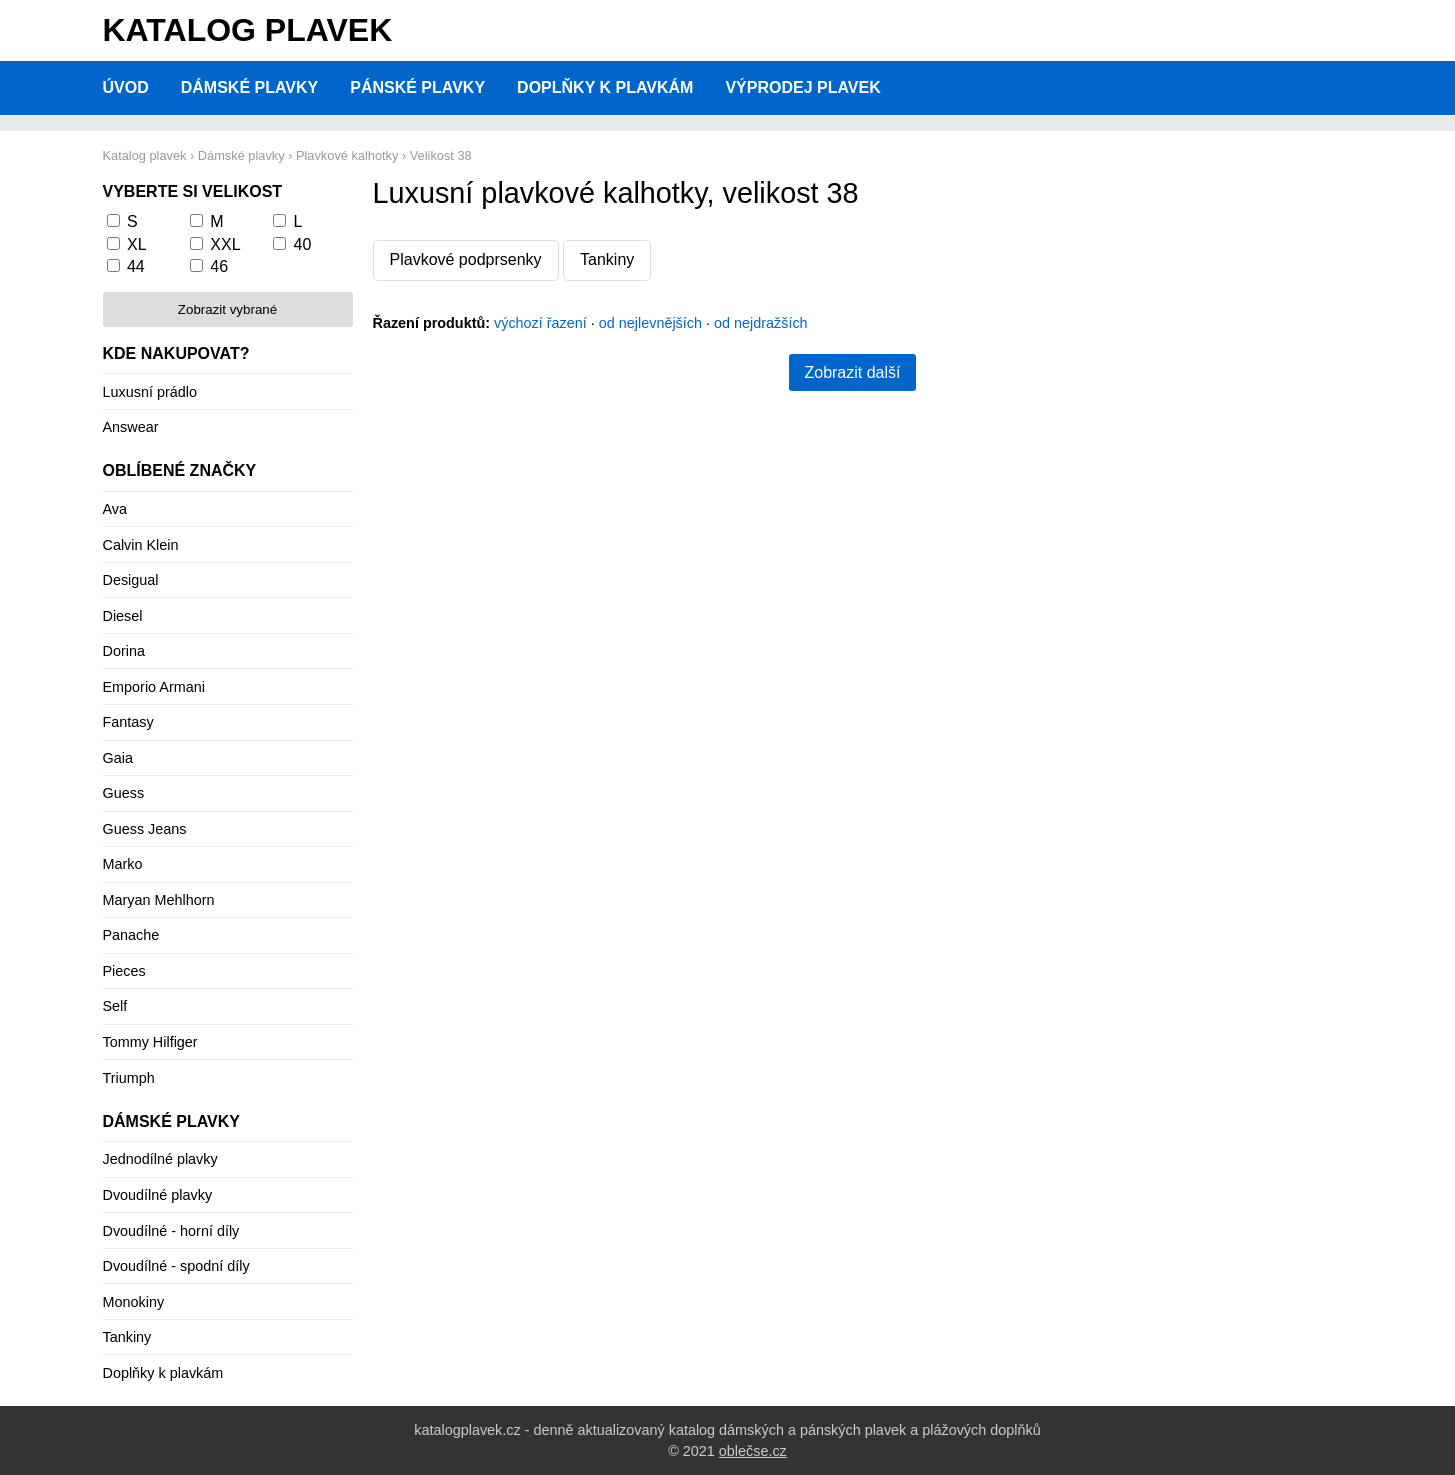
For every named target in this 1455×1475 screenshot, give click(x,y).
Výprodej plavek (802, 87)
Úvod (126, 87)
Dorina (124, 651)
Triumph (129, 1078)
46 (219, 266)
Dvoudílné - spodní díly (176, 1266)
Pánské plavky (417, 87)
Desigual (131, 580)
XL (137, 244)
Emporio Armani (154, 687)
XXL (225, 244)
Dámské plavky (250, 87)
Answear (131, 427)
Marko (123, 864)
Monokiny (134, 1302)
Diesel (123, 616)
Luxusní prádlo (150, 392)
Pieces (124, 971)
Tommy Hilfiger (150, 1042)
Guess (124, 793)
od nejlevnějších (650, 323)
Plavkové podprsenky (466, 259)
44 (136, 266)
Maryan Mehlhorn (159, 900)
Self (115, 1006)
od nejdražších (761, 323)
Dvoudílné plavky (158, 1195)
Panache (131, 935)
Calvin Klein (141, 545)
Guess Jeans (145, 829)
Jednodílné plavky (160, 1159)
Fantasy (128, 722)
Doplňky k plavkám (605, 87)
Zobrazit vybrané (227, 309)
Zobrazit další (852, 372)
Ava (115, 509)
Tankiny (607, 259)
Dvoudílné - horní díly (171, 1231)
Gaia (118, 758)
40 (303, 244)
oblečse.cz (753, 1451)
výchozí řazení (540, 323)
